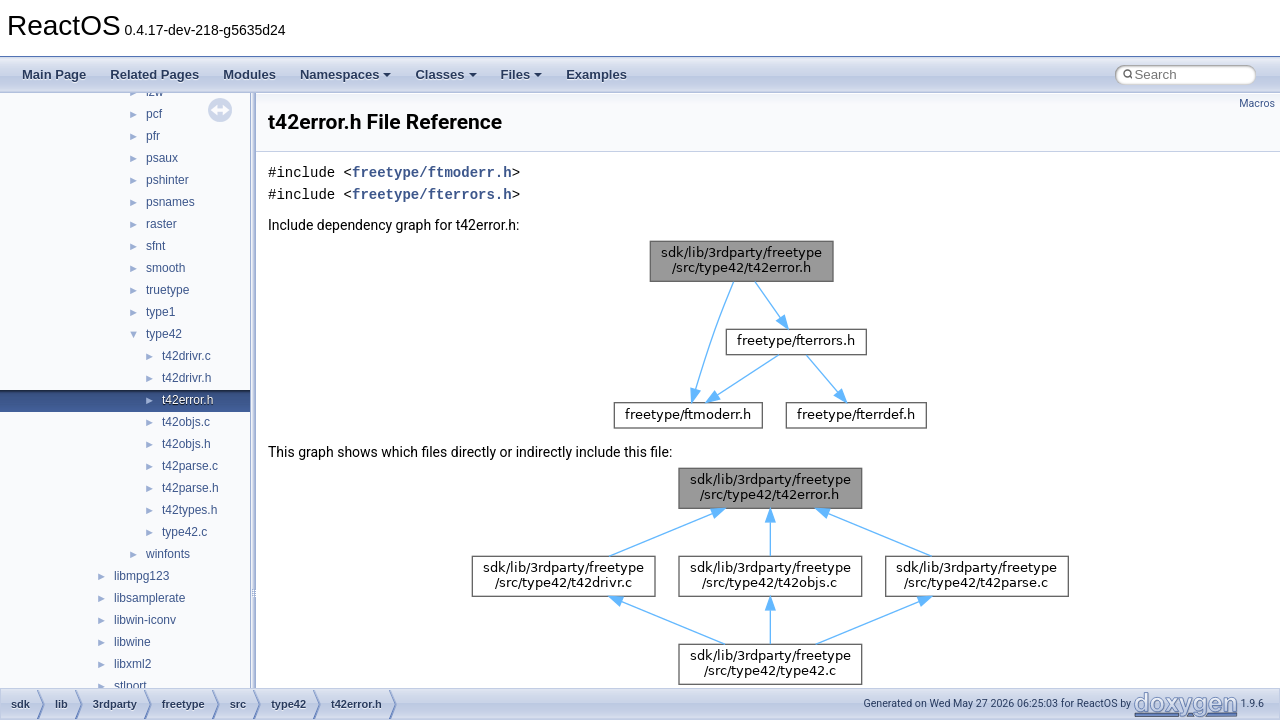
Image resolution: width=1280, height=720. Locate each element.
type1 (160, 312)
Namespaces (346, 74)
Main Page (54, 74)
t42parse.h (190, 488)
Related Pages (154, 74)
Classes (445, 74)
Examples (596, 74)
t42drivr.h (186, 378)
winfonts (168, 554)
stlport (130, 686)
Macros (1257, 103)
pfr (153, 136)
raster (161, 224)
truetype (167, 290)
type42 (164, 334)
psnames (170, 202)
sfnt (155, 246)
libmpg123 (141, 576)
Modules (249, 74)
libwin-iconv (145, 620)
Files (522, 74)
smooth (165, 268)
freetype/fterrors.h (432, 194)
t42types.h (189, 510)
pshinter (167, 180)
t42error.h (187, 400)
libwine (132, 642)
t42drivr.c (186, 356)
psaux (162, 158)
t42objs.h (186, 444)
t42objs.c (186, 422)
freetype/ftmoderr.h (432, 172)
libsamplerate (149, 598)
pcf (154, 114)
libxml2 (132, 664)
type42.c (184, 532)
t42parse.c (190, 466)
